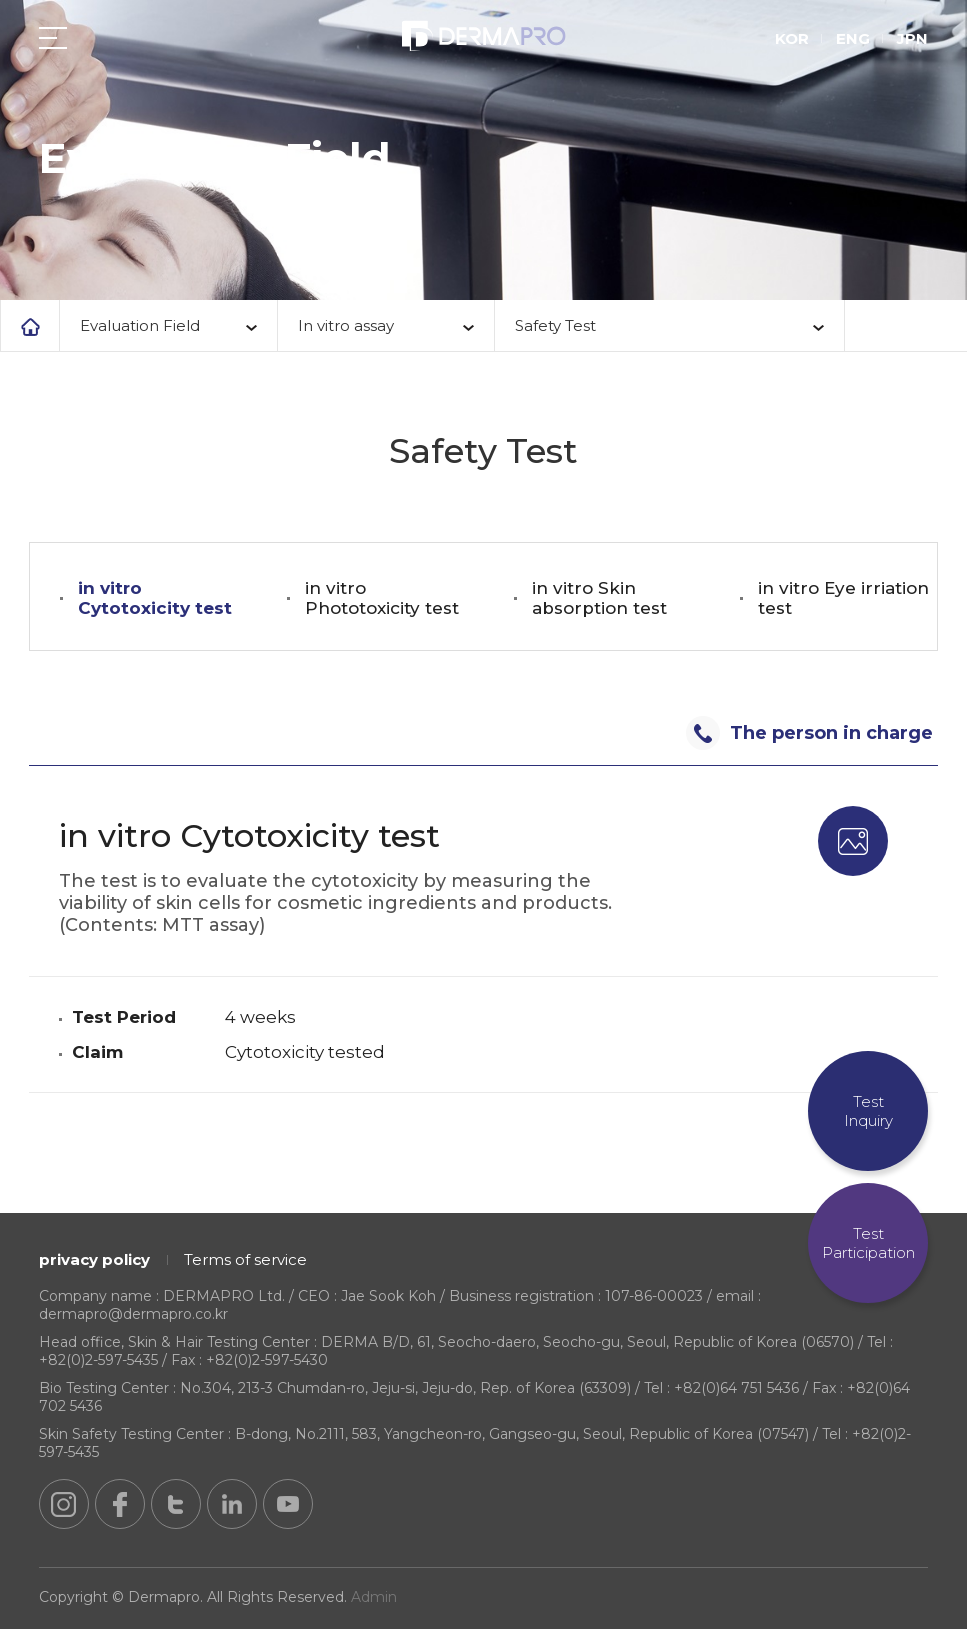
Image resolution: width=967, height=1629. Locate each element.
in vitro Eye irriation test (843, 598)
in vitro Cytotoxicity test (155, 598)
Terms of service (245, 1259)
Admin (374, 1597)
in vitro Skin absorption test (599, 598)
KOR (792, 39)
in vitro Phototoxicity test (382, 598)
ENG (853, 39)
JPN (912, 39)
